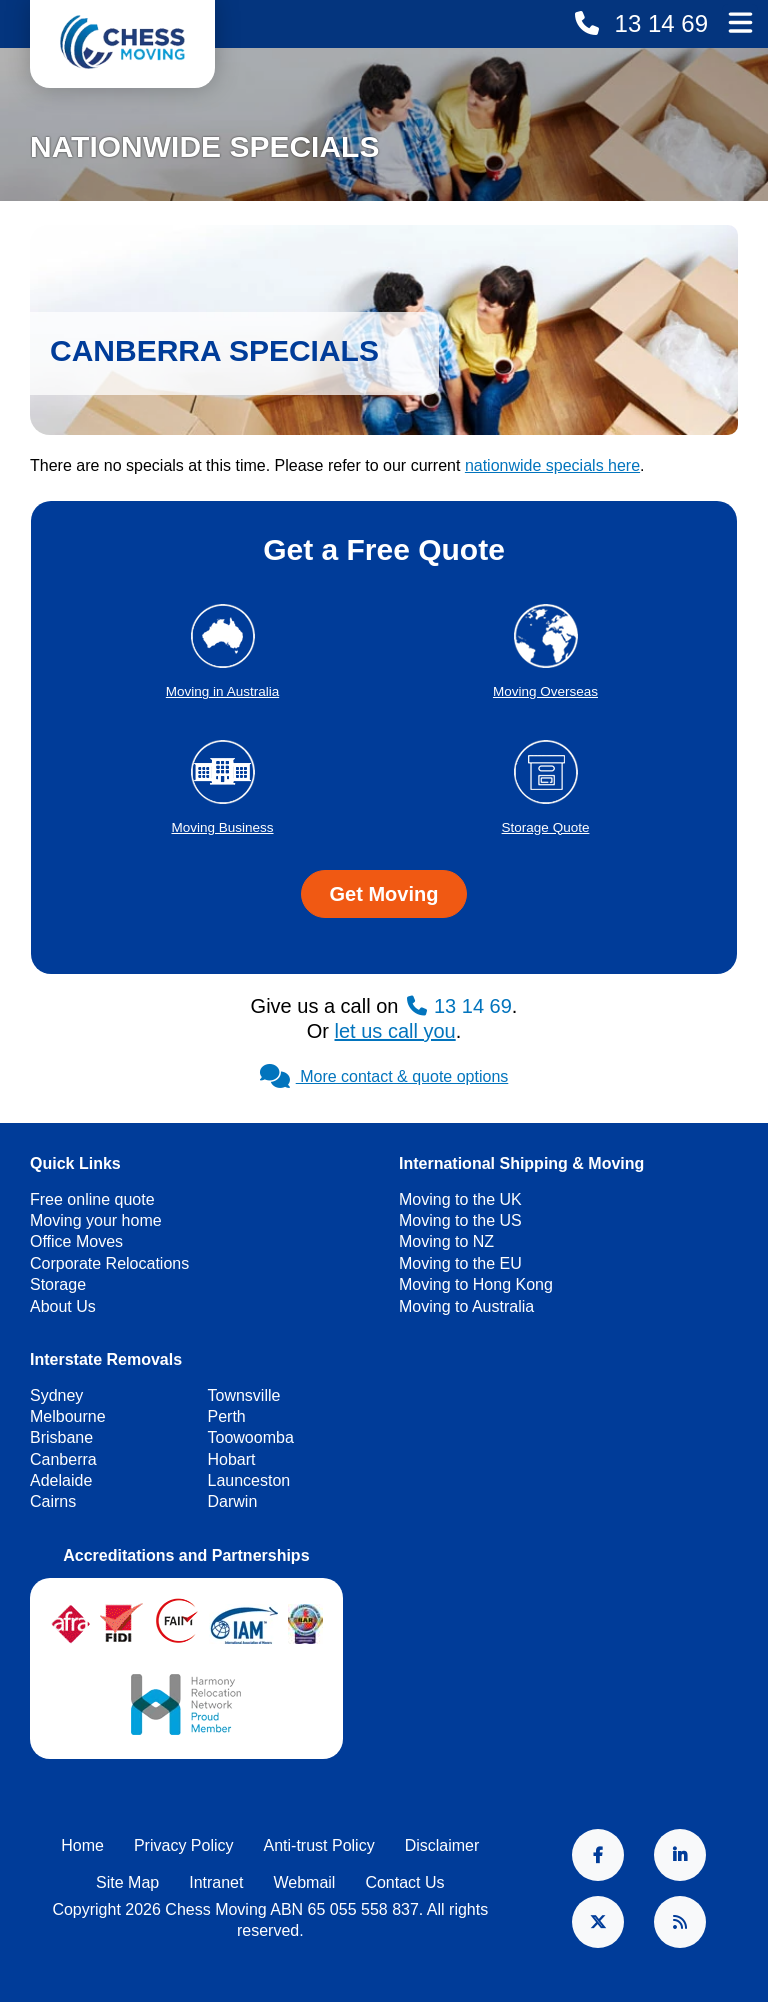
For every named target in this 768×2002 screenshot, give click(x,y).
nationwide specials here (552, 465)
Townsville (244, 1395)
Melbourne (68, 1416)
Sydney (56, 1395)
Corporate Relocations (109, 1263)
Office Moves (76, 1241)
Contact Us (404, 1882)
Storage (58, 1284)
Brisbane (61, 1437)
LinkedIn (680, 1855)
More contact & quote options (384, 1076)
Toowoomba (251, 1437)
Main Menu (740, 22)
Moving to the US (460, 1220)
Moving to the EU (460, 1263)
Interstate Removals (106, 1359)
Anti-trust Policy (319, 1845)
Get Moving (384, 894)
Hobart (232, 1459)
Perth (227, 1416)
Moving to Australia (466, 1306)
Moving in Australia (222, 691)
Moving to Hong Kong (476, 1284)
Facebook (598, 1855)
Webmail (304, 1882)
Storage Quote (546, 827)
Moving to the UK (460, 1199)
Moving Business (222, 827)
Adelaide (61, 1480)
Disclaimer (442, 1845)
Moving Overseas (545, 691)
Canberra (63, 1459)
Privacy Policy (184, 1845)
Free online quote (92, 1199)
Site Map (127, 1882)
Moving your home (96, 1220)
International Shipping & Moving (521, 1163)
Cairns (53, 1501)
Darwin (233, 1501)
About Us (63, 1306)
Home (82, 1845)
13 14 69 (658, 23)
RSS (680, 1922)
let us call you (395, 1031)
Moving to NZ (446, 1241)
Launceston (249, 1480)
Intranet (216, 1882)
